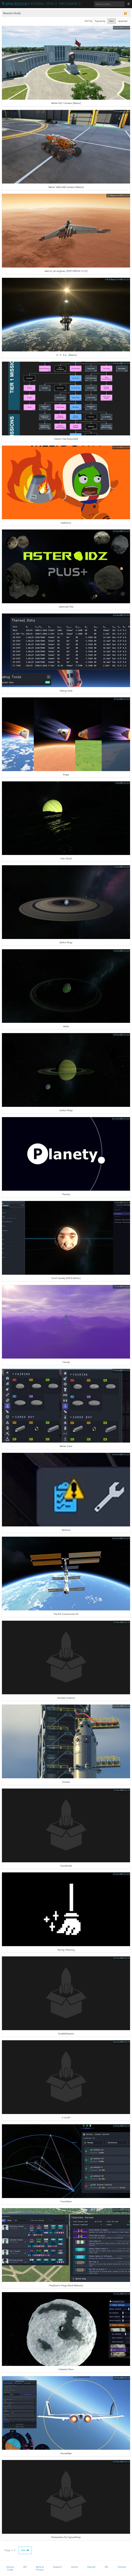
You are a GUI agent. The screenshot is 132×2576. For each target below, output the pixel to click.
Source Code (10, 2568)
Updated (122, 21)
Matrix (74, 2567)
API (25, 2567)
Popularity (100, 21)
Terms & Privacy (40, 2568)
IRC (106, 2567)
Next (25, 2550)
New (111, 21)
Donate (122, 2567)
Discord (91, 2567)
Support (57, 2567)
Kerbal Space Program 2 (56, 4)
